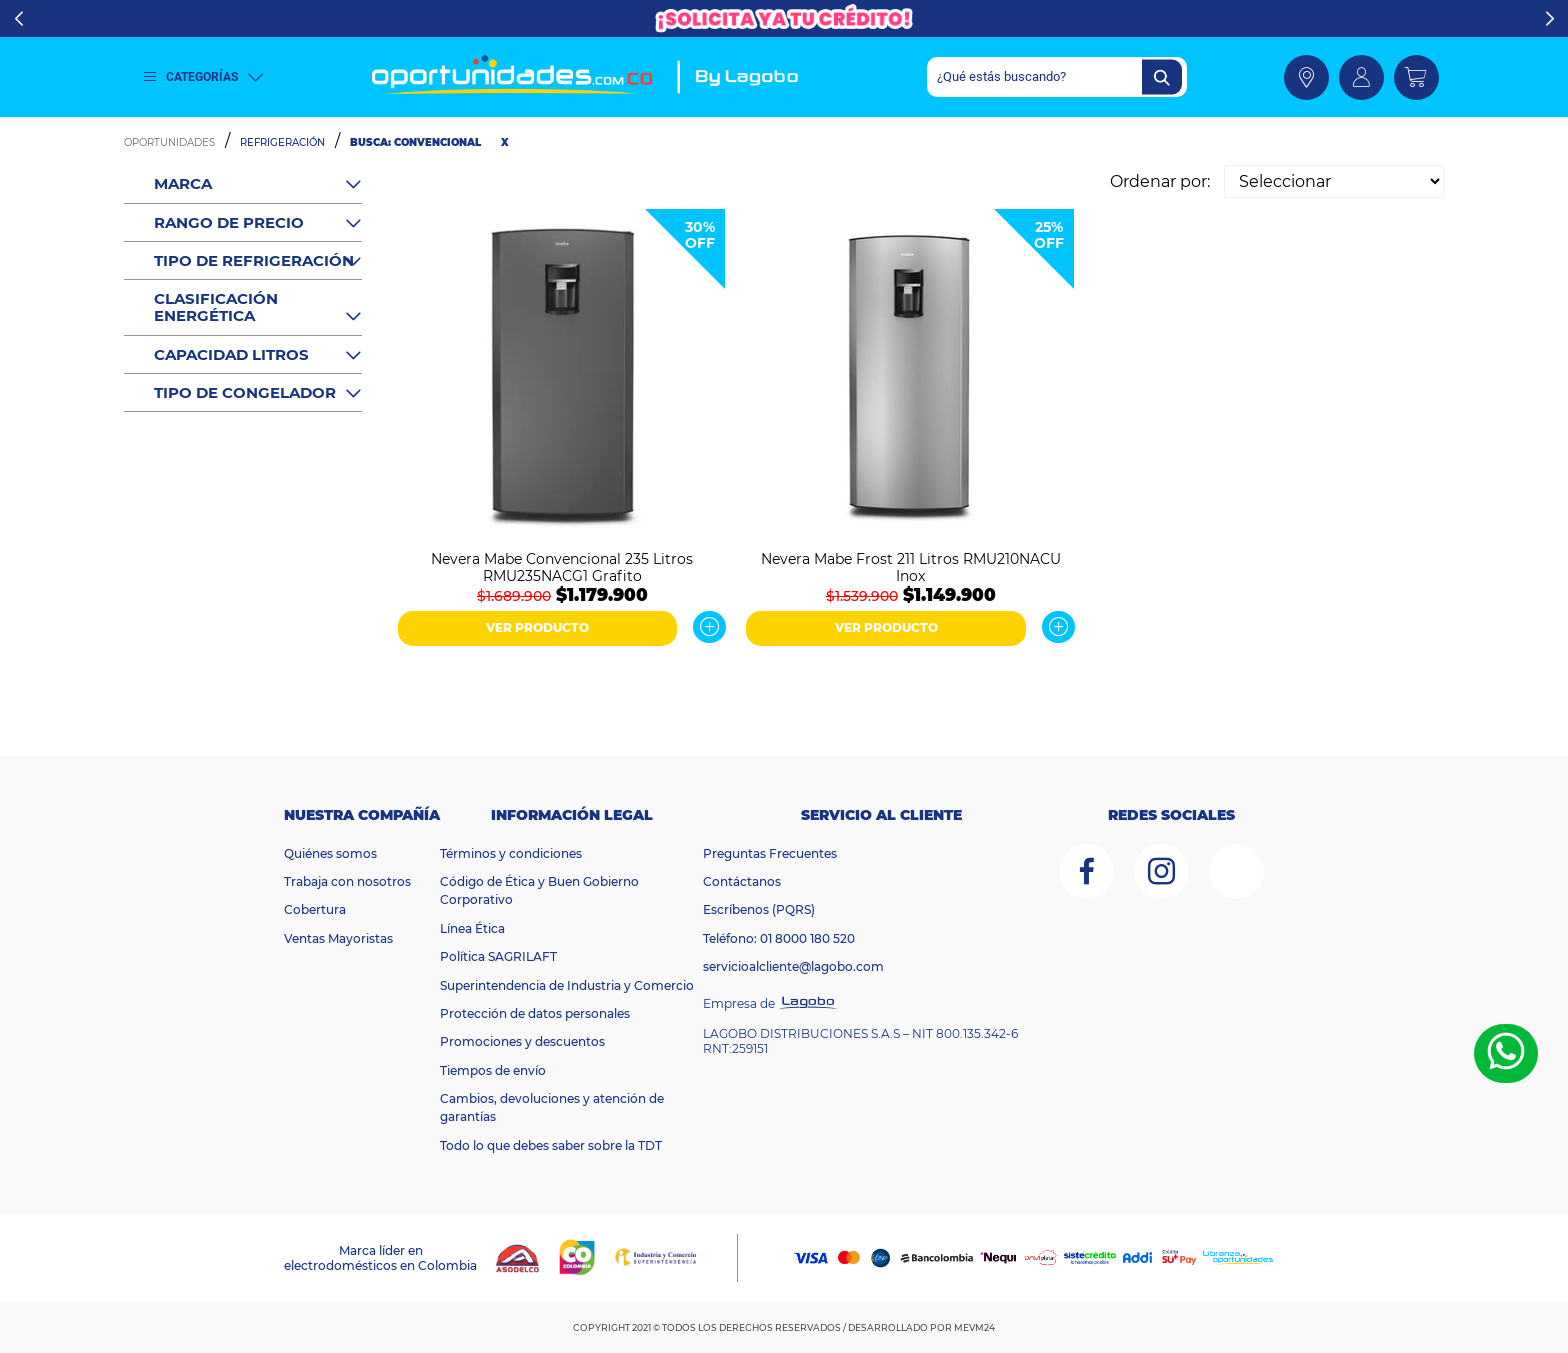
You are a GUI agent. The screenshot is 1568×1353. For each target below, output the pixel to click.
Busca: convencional (415, 142)
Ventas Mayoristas (338, 938)
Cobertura (315, 909)
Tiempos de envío (493, 1070)
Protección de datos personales (535, 1013)
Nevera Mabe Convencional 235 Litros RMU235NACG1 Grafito (562, 566)
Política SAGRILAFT (498, 956)
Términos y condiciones (511, 853)
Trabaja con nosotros (347, 881)
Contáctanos (742, 881)
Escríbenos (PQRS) (759, 909)
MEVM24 (974, 1327)
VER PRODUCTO (537, 627)
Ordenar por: (1160, 181)
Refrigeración (282, 142)
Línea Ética (472, 928)
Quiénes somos (330, 853)
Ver (709, 627)
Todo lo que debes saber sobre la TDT (551, 1145)
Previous (18, 19)
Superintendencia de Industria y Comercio (567, 985)
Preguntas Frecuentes (770, 853)
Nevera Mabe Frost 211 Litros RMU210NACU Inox (911, 566)
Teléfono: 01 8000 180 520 (779, 938)
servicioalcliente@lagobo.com (793, 966)
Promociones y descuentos (522, 1041)
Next (1549, 19)
